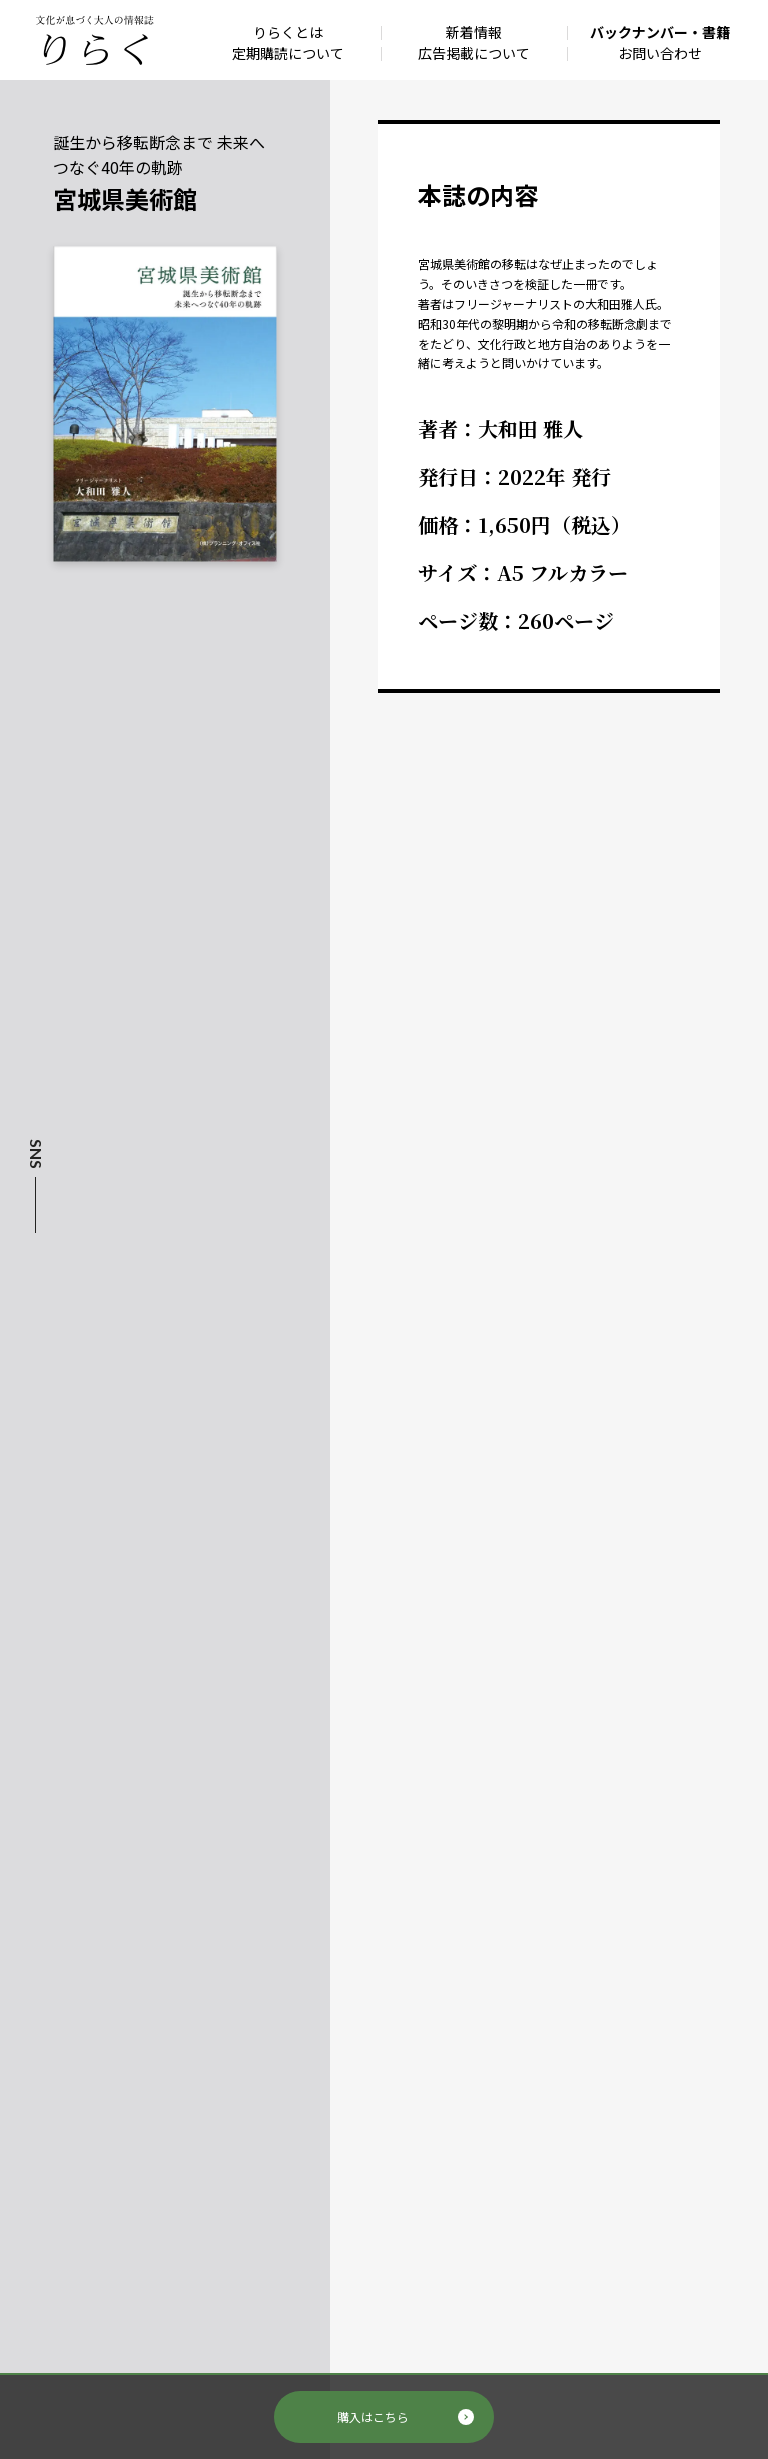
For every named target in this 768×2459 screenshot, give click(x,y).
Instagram (34, 1297)
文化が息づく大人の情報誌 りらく (94, 40)
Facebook (34, 1261)
